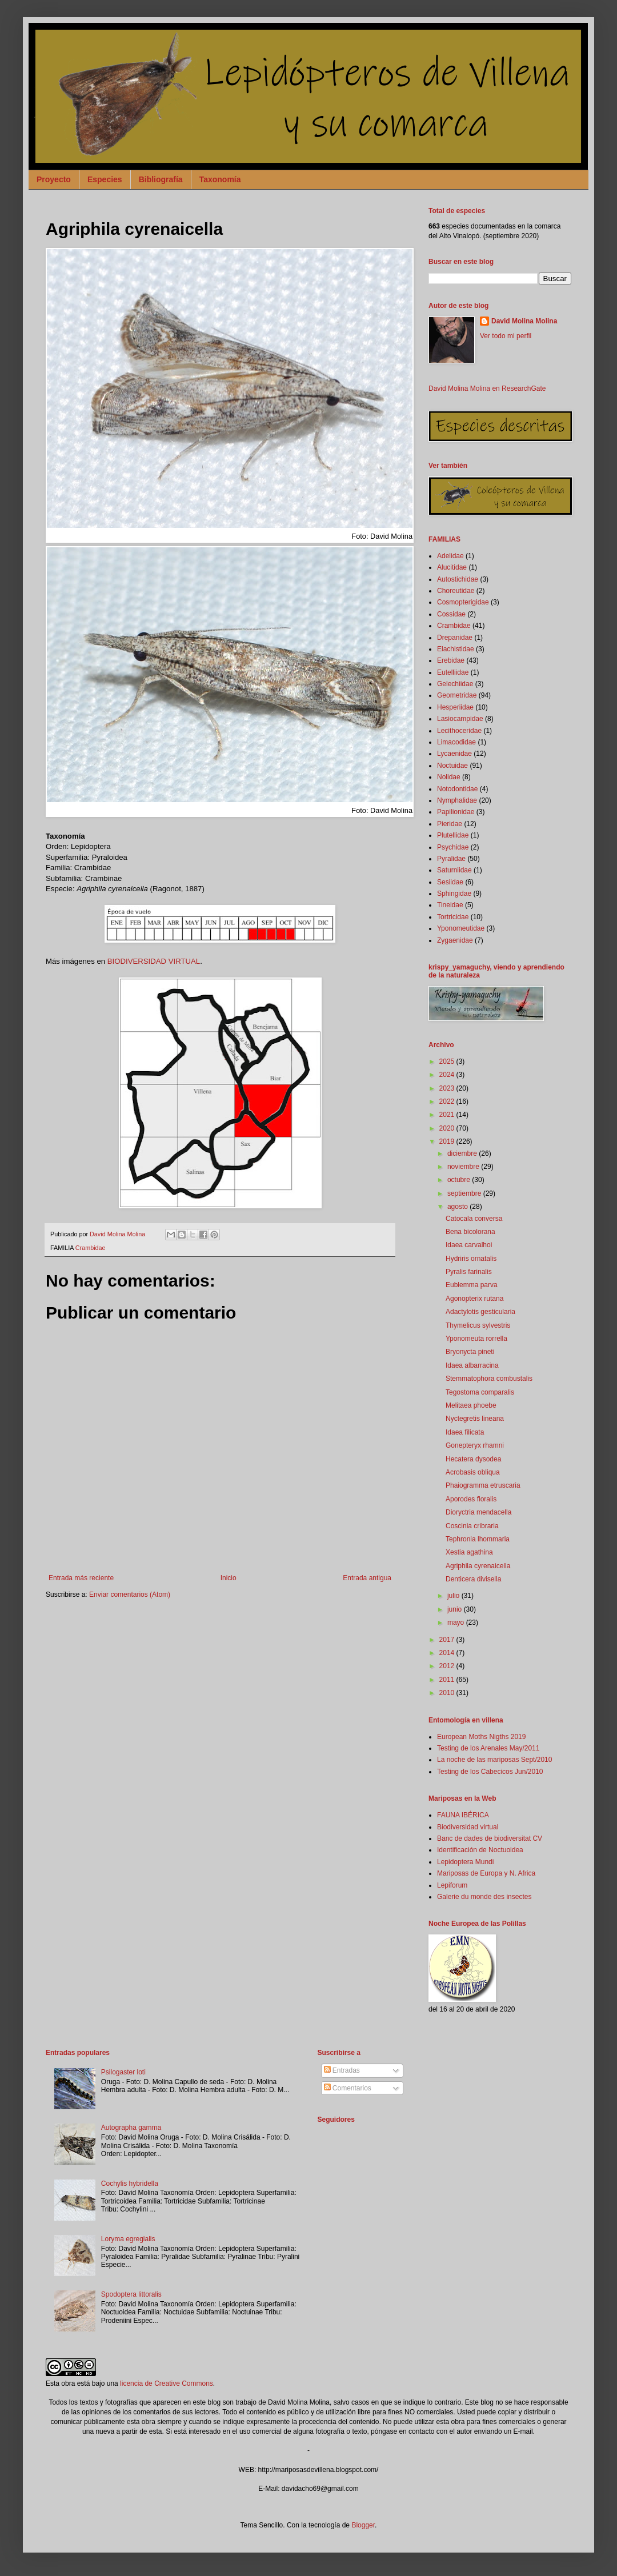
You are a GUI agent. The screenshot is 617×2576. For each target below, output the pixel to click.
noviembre (464, 1167)
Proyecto (54, 179)
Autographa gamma (131, 2128)
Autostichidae (457, 579)
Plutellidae (452, 835)
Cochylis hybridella (129, 2184)
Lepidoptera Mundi (465, 1862)
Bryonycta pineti (470, 1352)
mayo (456, 1622)
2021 (447, 1115)
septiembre (465, 1193)
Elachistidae (455, 649)
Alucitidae (452, 567)
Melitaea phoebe (471, 1405)
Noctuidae (452, 766)
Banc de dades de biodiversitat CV (489, 1838)
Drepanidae (454, 638)
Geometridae (456, 695)
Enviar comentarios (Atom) (129, 1595)
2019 (447, 1141)
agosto (458, 1207)
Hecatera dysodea (473, 1459)
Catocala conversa (474, 1219)
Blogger (363, 2525)
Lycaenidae (454, 754)
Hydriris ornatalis (471, 1259)
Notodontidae (457, 789)
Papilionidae (455, 812)
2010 (447, 1693)
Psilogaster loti (123, 2072)
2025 (447, 1061)
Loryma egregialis (128, 2239)
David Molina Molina (524, 321)
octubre (459, 1180)
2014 (447, 1653)
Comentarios (347, 2088)
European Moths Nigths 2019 (481, 1737)
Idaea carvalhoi (469, 1245)
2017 (447, 1640)
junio (455, 1609)
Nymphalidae (457, 800)
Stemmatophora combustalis (489, 1379)
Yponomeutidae (460, 928)
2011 (447, 1680)
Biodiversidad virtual (467, 1827)
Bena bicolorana (470, 1232)
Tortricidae (452, 917)
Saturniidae (454, 870)
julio (454, 1596)
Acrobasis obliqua (473, 1472)
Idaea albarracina (472, 1365)
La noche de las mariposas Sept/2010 (494, 1760)
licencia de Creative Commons (166, 2383)
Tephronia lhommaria (478, 1539)
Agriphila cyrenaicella (478, 1566)
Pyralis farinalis (469, 1272)
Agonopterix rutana (474, 1299)
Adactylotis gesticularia (480, 1312)
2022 (447, 1101)
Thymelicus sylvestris (478, 1325)
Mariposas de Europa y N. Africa (486, 1873)
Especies (104, 179)
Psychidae (452, 847)
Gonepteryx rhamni (475, 1445)
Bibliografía (161, 179)
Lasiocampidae (460, 719)
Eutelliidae (452, 672)
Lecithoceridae (459, 731)
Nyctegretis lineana (475, 1419)
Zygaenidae (455, 940)
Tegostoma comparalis (480, 1392)
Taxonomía (220, 179)
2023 (447, 1088)
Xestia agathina (469, 1552)
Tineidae (450, 905)
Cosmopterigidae (463, 602)
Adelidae (450, 556)
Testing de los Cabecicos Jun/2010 (490, 1772)
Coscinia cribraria (472, 1526)
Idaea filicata (465, 1432)
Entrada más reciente (81, 1578)
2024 (447, 1075)
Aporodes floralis (471, 1499)
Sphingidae (454, 894)
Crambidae (90, 1247)
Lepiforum (452, 1885)
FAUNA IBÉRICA (463, 1815)
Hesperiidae (455, 707)
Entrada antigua (367, 1578)
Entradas (342, 2070)
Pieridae (449, 824)
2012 (447, 1666)
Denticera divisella (473, 1579)
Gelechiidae (455, 684)
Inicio (229, 1578)
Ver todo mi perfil (505, 336)
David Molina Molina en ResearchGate (487, 388)
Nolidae (448, 777)
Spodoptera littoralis (131, 2294)
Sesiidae (450, 882)
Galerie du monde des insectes (484, 1897)
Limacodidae (456, 742)
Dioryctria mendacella (478, 1512)
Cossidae (451, 614)
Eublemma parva (472, 1285)
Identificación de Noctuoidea (480, 1850)
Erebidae (450, 660)
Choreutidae (455, 591)
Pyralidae (451, 859)
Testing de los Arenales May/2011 (488, 1748)
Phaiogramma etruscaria (483, 1485)
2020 (447, 1128)
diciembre (463, 1153)
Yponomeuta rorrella (476, 1339)
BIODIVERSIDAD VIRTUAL (153, 961)
